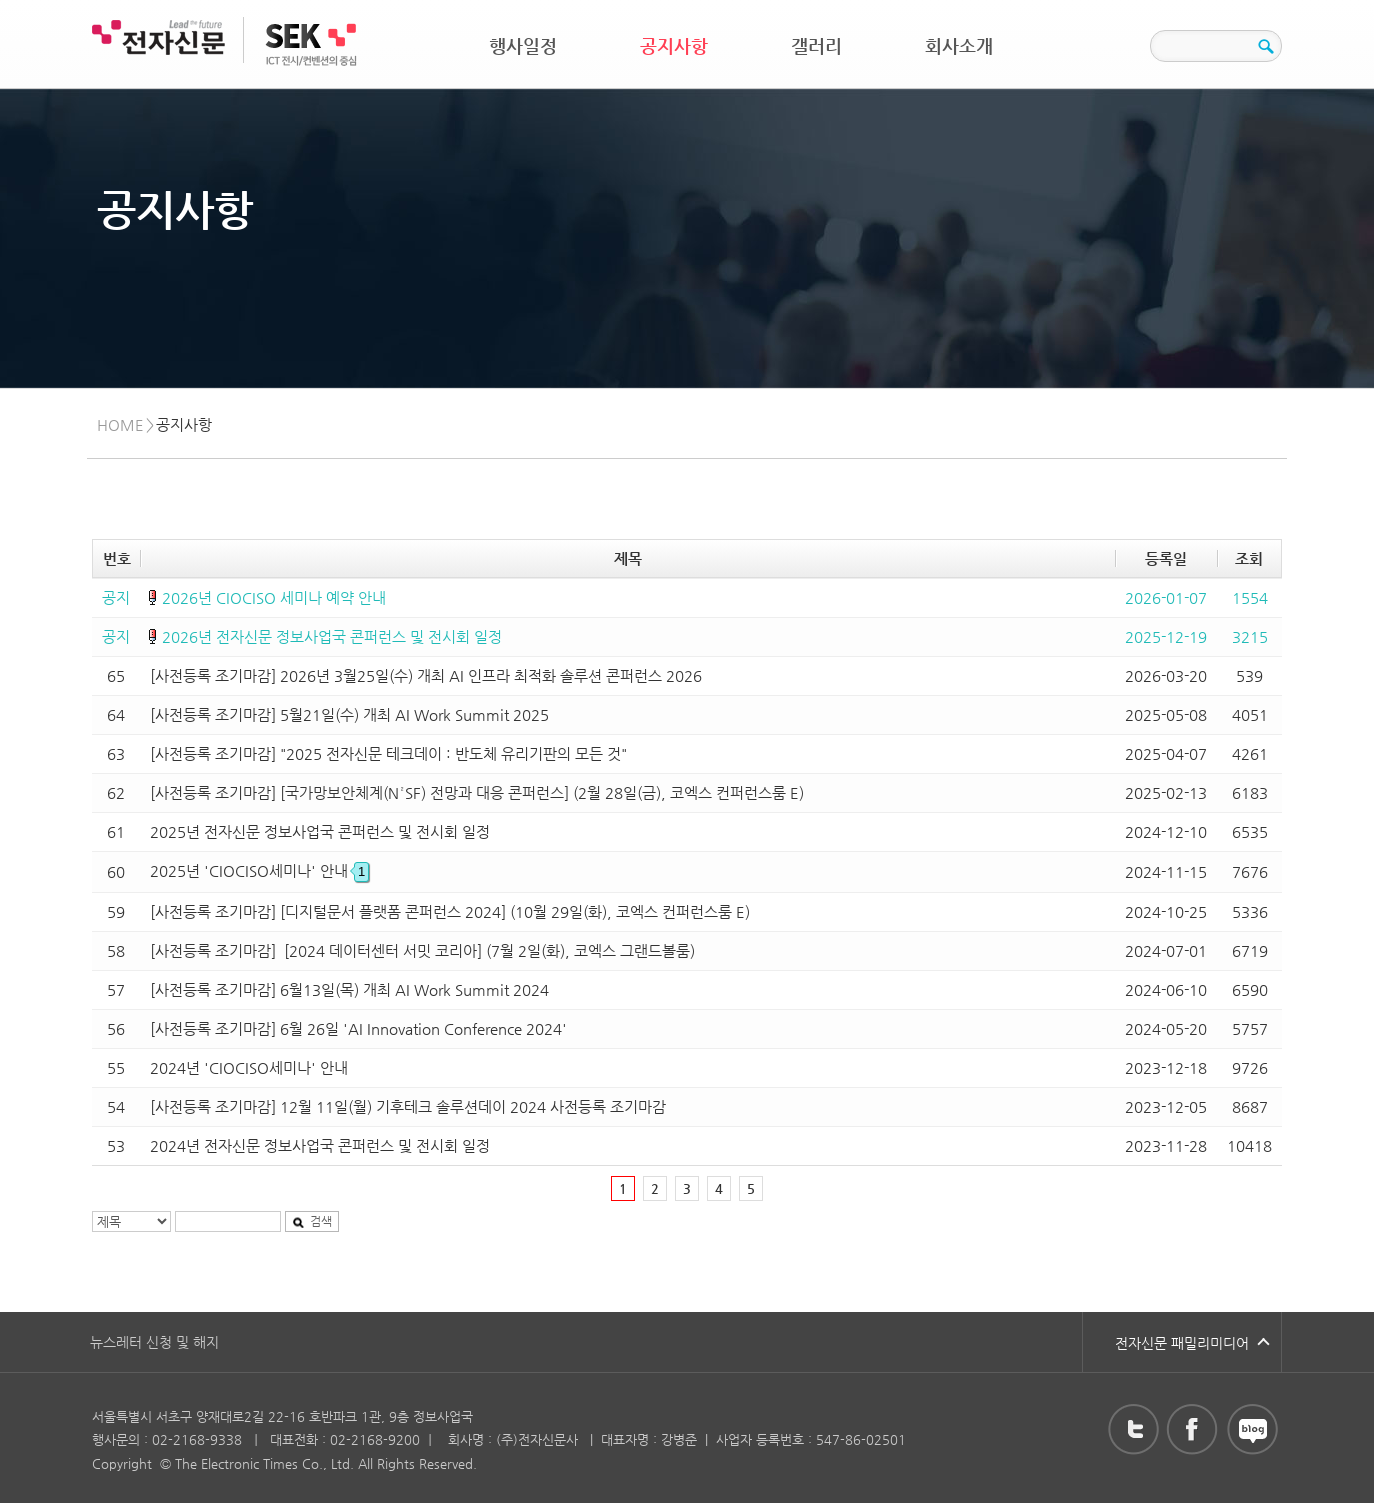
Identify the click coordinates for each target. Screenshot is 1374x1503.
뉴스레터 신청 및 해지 (154, 1342)
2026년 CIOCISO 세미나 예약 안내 (274, 597)
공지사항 (674, 45)
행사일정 (523, 45)
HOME (120, 424)
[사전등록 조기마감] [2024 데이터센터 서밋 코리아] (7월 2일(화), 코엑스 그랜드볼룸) (422, 950)
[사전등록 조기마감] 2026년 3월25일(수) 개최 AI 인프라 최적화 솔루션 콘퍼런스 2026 (426, 675)
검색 (312, 1221)
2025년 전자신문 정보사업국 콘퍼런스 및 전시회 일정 (320, 831)
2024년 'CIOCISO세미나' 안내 (249, 1067)
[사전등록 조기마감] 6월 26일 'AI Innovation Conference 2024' (358, 1028)
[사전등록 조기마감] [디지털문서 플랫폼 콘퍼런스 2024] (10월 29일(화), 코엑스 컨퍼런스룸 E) (450, 911)
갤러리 (816, 45)
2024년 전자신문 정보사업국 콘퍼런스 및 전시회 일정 (320, 1145)
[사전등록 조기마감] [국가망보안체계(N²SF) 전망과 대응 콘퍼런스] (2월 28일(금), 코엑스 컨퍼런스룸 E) (477, 792)
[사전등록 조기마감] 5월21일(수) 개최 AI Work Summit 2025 (349, 714)
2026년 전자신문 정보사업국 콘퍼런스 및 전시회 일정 (332, 636)
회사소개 (959, 45)
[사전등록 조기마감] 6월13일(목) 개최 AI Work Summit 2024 (349, 989)
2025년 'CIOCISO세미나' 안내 (259, 870)
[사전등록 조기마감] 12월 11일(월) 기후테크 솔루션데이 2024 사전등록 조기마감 (408, 1106)
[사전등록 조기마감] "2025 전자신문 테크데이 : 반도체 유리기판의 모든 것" (388, 753)
